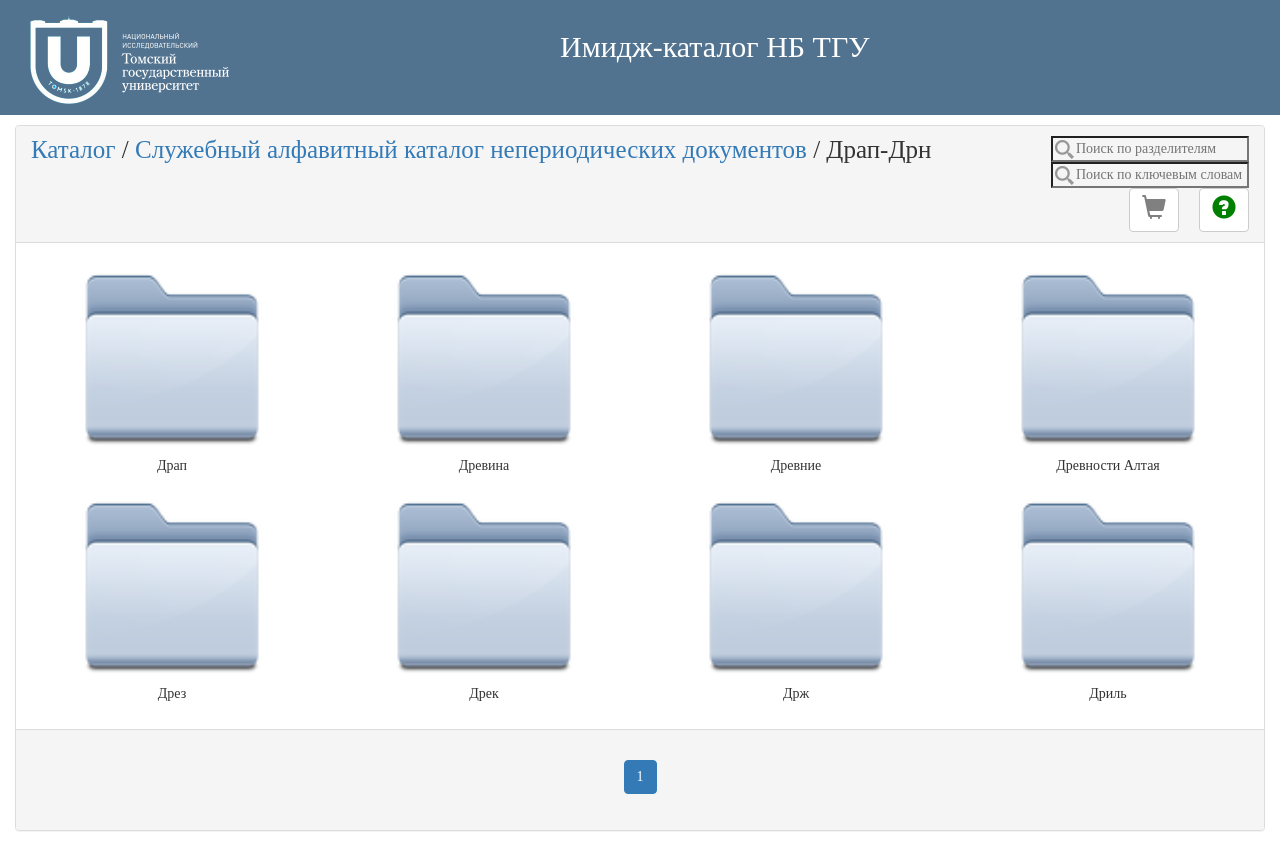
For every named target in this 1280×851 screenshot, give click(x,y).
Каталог (73, 149)
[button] (1154, 210)
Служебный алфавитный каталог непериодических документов (471, 149)
